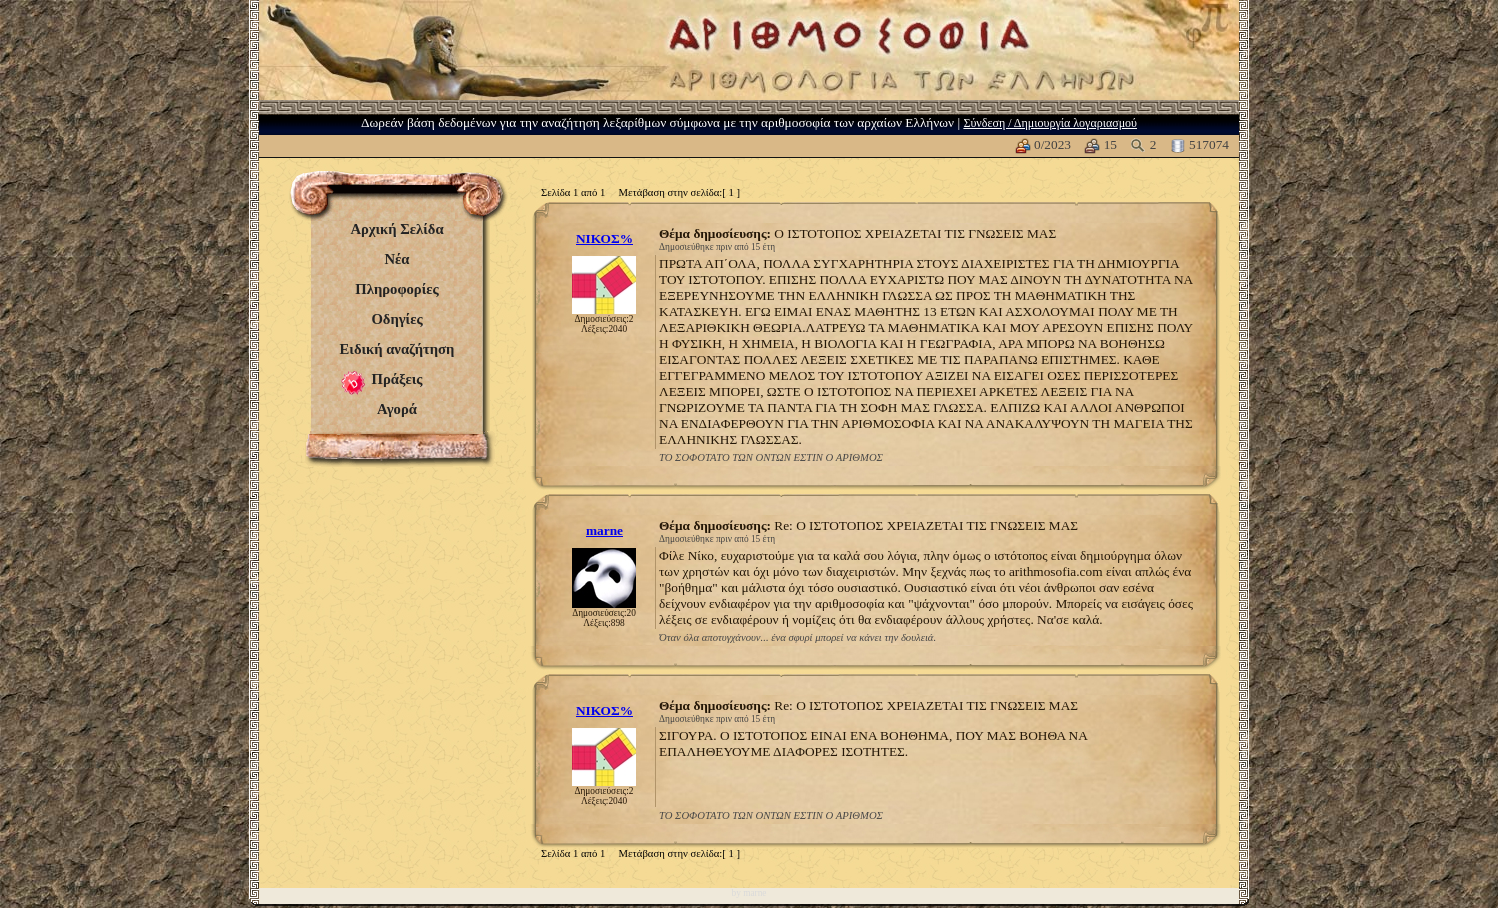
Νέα (396, 259)
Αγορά (397, 409)
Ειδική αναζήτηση (397, 349)
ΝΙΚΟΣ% (604, 238)
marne (604, 530)
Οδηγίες (396, 319)
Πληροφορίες (396, 289)
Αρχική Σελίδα (396, 229)
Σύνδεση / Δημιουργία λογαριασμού (1050, 123)
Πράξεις (397, 379)
